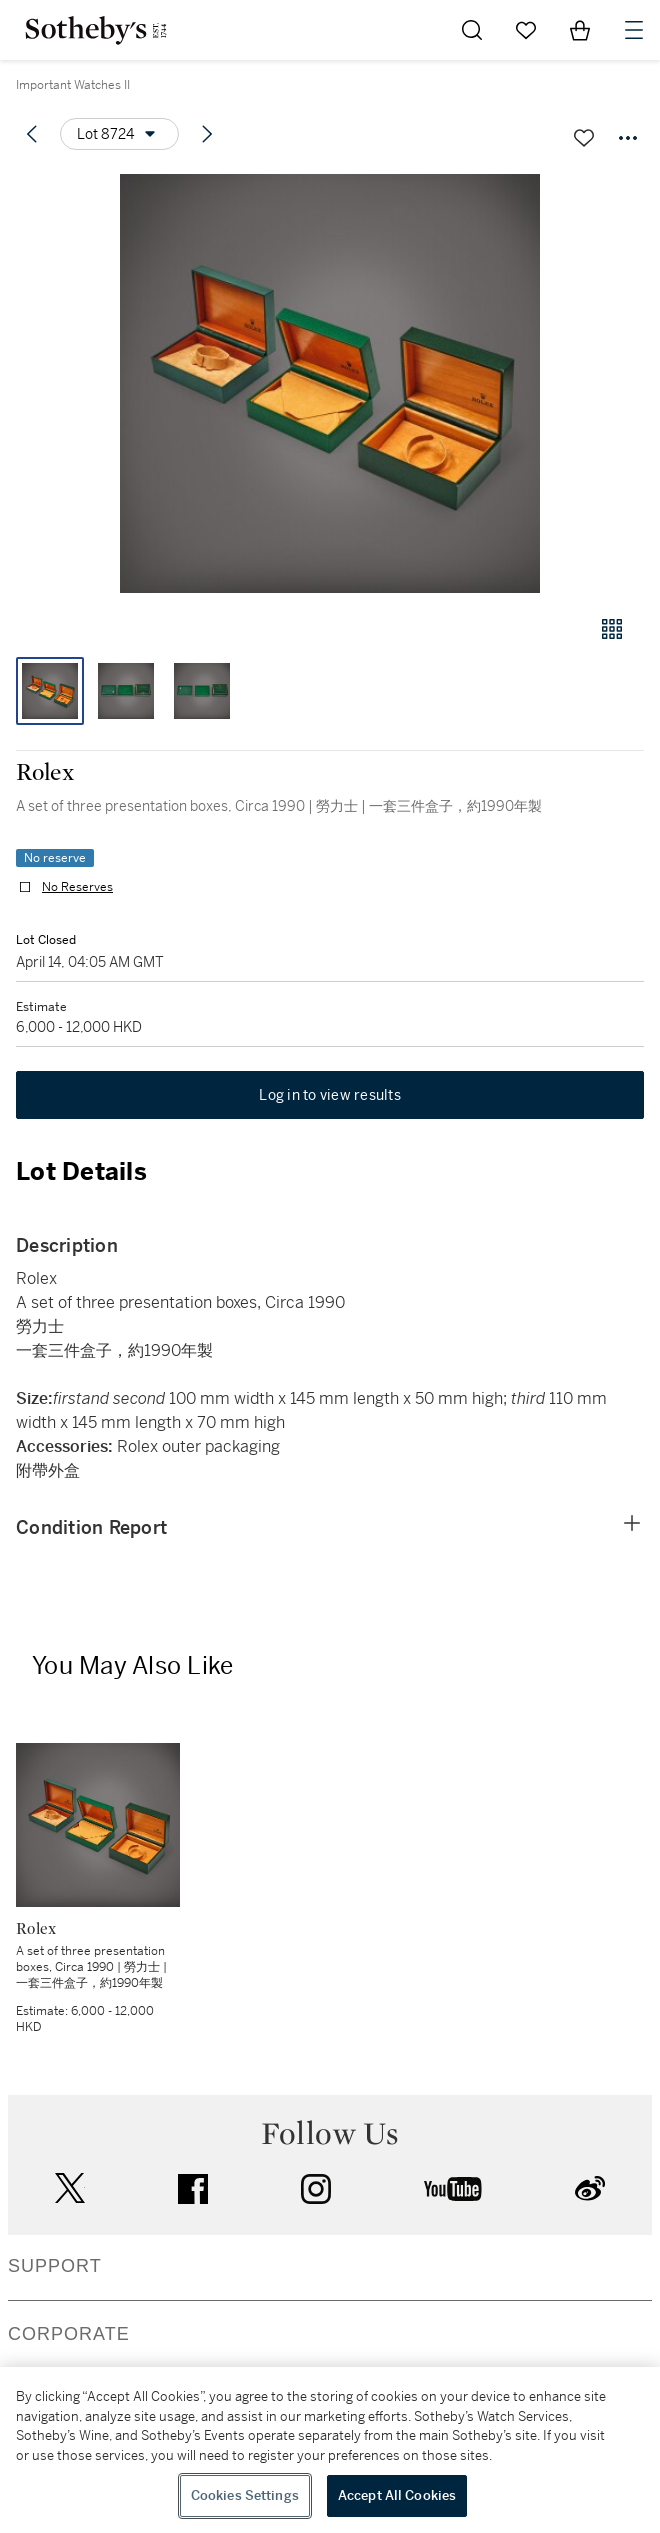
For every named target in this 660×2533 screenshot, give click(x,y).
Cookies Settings (245, 2495)
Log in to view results (330, 1095)
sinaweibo (590, 2188)
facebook (193, 2189)
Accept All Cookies (397, 2495)
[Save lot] (584, 138)
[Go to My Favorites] (526, 30)
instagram (316, 2189)
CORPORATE (69, 2334)
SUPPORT (55, 2266)
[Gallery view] (612, 629)
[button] (330, 383)
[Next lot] (207, 134)
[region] (330, 2450)
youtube (453, 2189)
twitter (70, 2188)
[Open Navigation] (634, 30)
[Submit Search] (472, 30)
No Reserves (77, 887)
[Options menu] (119, 134)
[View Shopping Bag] (580, 30)
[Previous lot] (32, 134)
